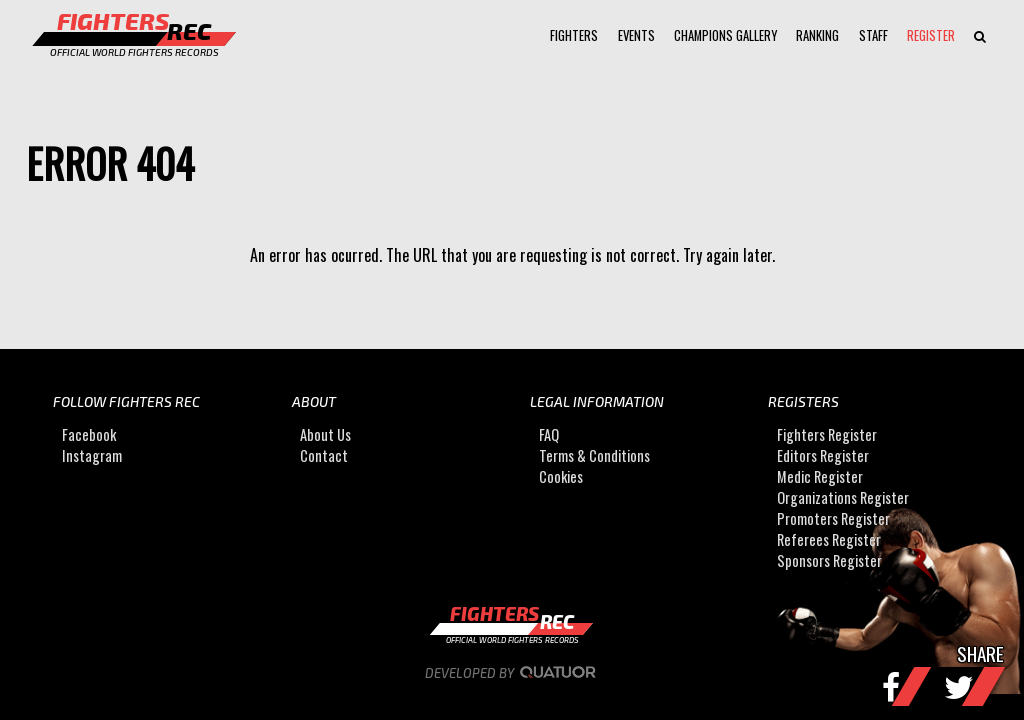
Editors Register (823, 455)
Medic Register (820, 476)
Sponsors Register (829, 560)
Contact (324, 455)
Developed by (512, 673)
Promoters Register (833, 518)
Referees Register (829, 539)
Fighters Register (827, 434)
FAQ (549, 434)
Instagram (92, 455)
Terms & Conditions (594, 455)
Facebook (89, 434)
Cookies (561, 476)
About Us (325, 434)
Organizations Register (843, 497)
